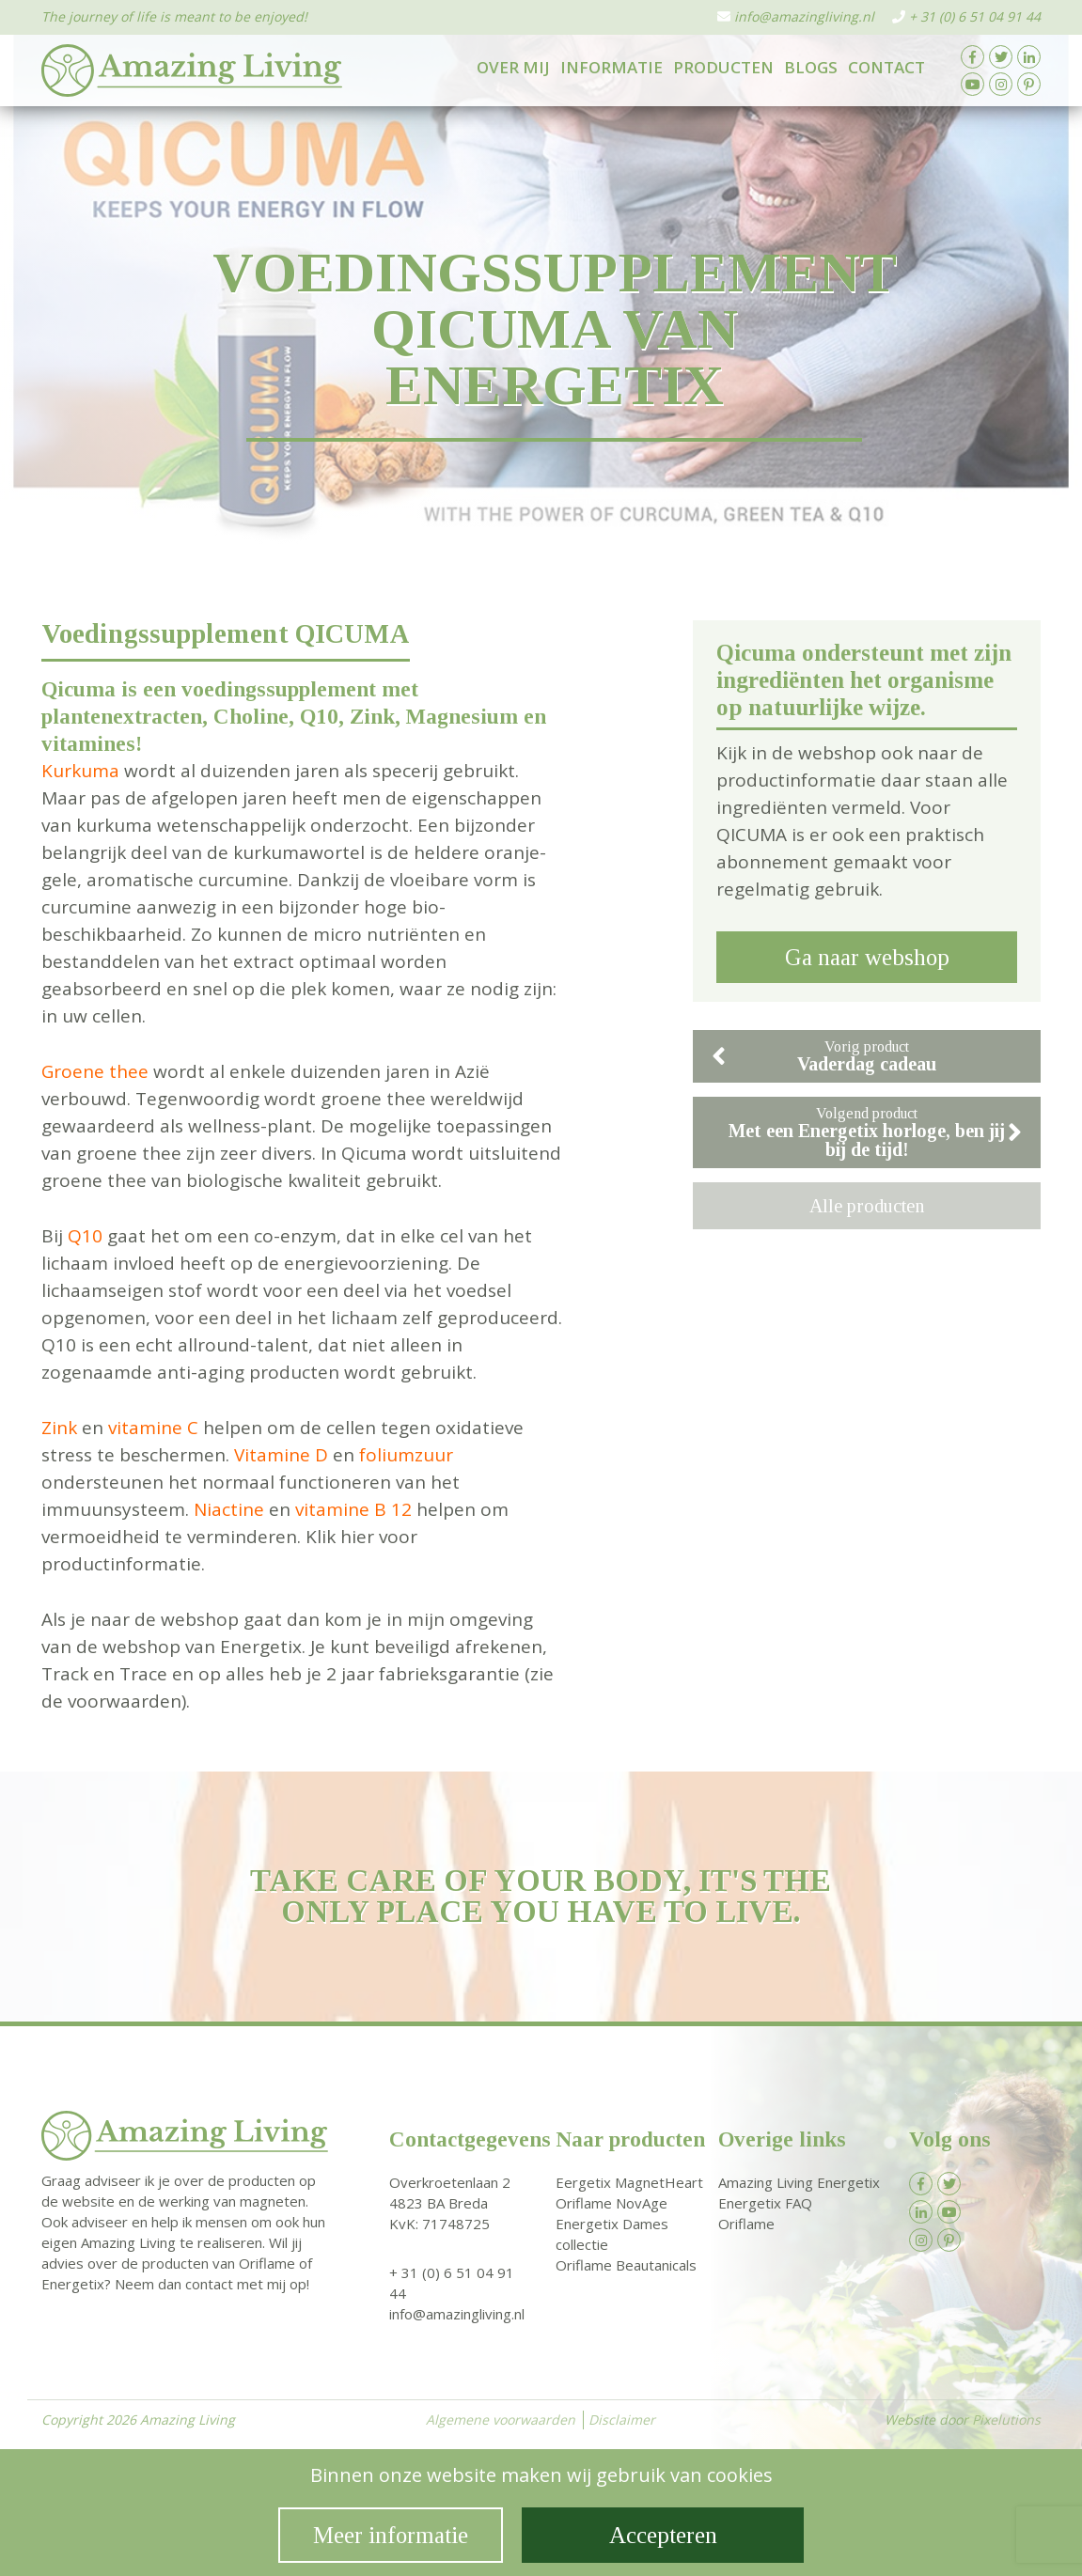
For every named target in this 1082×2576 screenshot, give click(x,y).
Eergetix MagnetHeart (629, 2182)
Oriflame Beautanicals (626, 2265)
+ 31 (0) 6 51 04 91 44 (975, 16)
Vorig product (824, 1056)
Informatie (611, 67)
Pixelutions (1006, 2419)
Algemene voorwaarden (500, 2419)
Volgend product (875, 1132)
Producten (723, 67)
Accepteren (663, 2535)
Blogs (811, 67)
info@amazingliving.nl (804, 16)
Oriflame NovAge (611, 2203)
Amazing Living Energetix (799, 2182)
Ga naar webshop (867, 957)
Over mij (513, 67)
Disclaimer (621, 2419)
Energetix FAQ (765, 2203)
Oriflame (746, 2223)
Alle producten (866, 1205)
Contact (886, 67)
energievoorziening (366, 1263)
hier (357, 1536)
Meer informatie (390, 2535)
